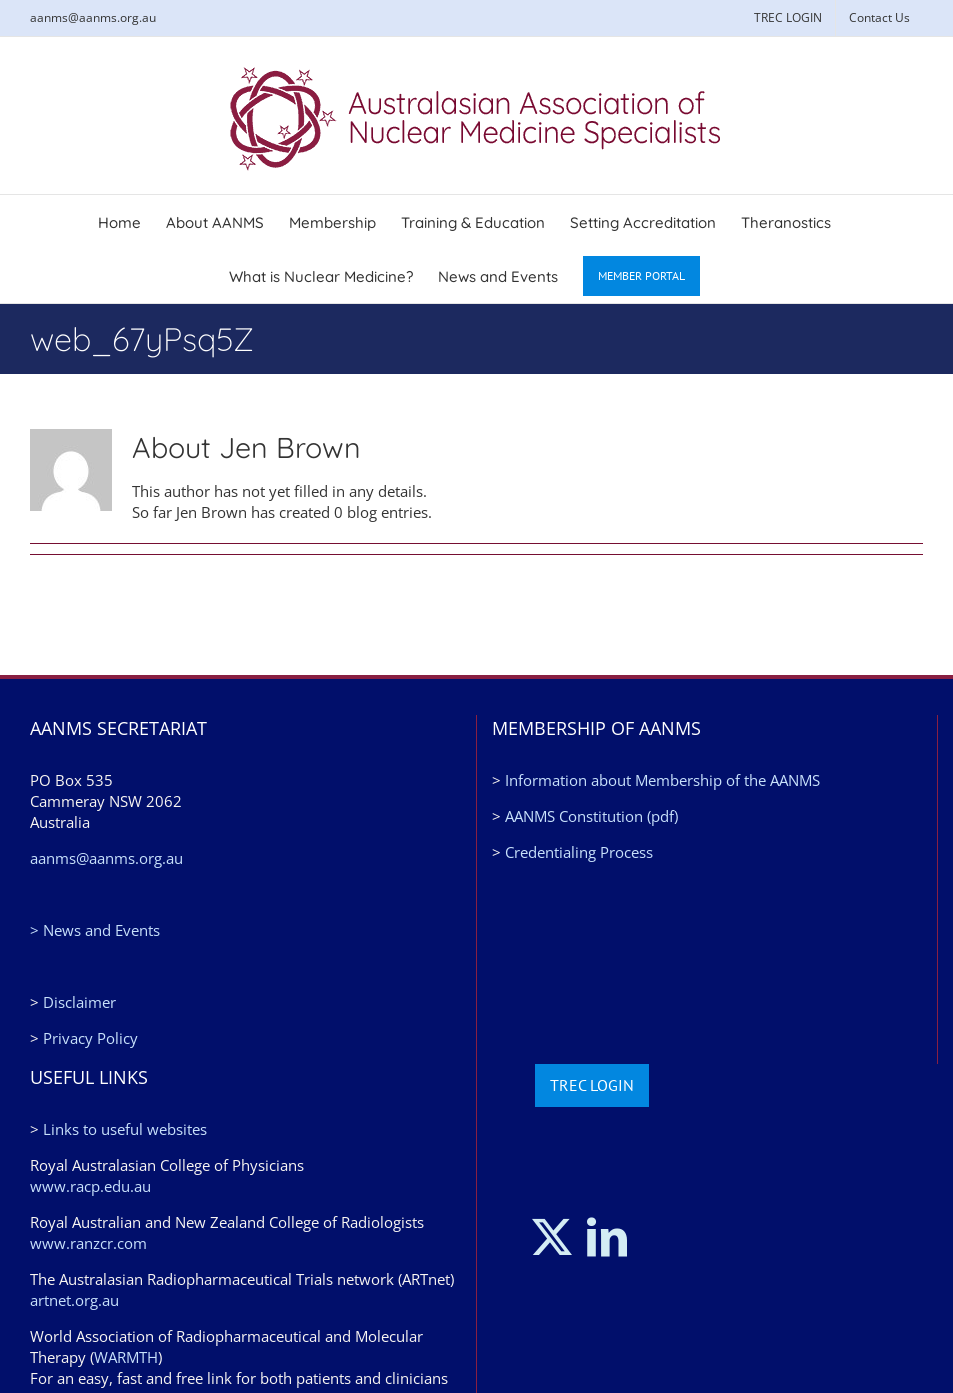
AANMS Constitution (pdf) (591, 816)
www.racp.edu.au (90, 1186)
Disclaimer (79, 1002)
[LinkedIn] (607, 1237)
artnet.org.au (74, 1300)
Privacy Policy (90, 1038)
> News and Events (95, 930)
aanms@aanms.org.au (93, 17)
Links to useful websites (125, 1129)
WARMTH (126, 1357)
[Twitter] (552, 1237)
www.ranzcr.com (88, 1243)
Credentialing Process (579, 852)
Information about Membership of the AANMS (662, 780)
